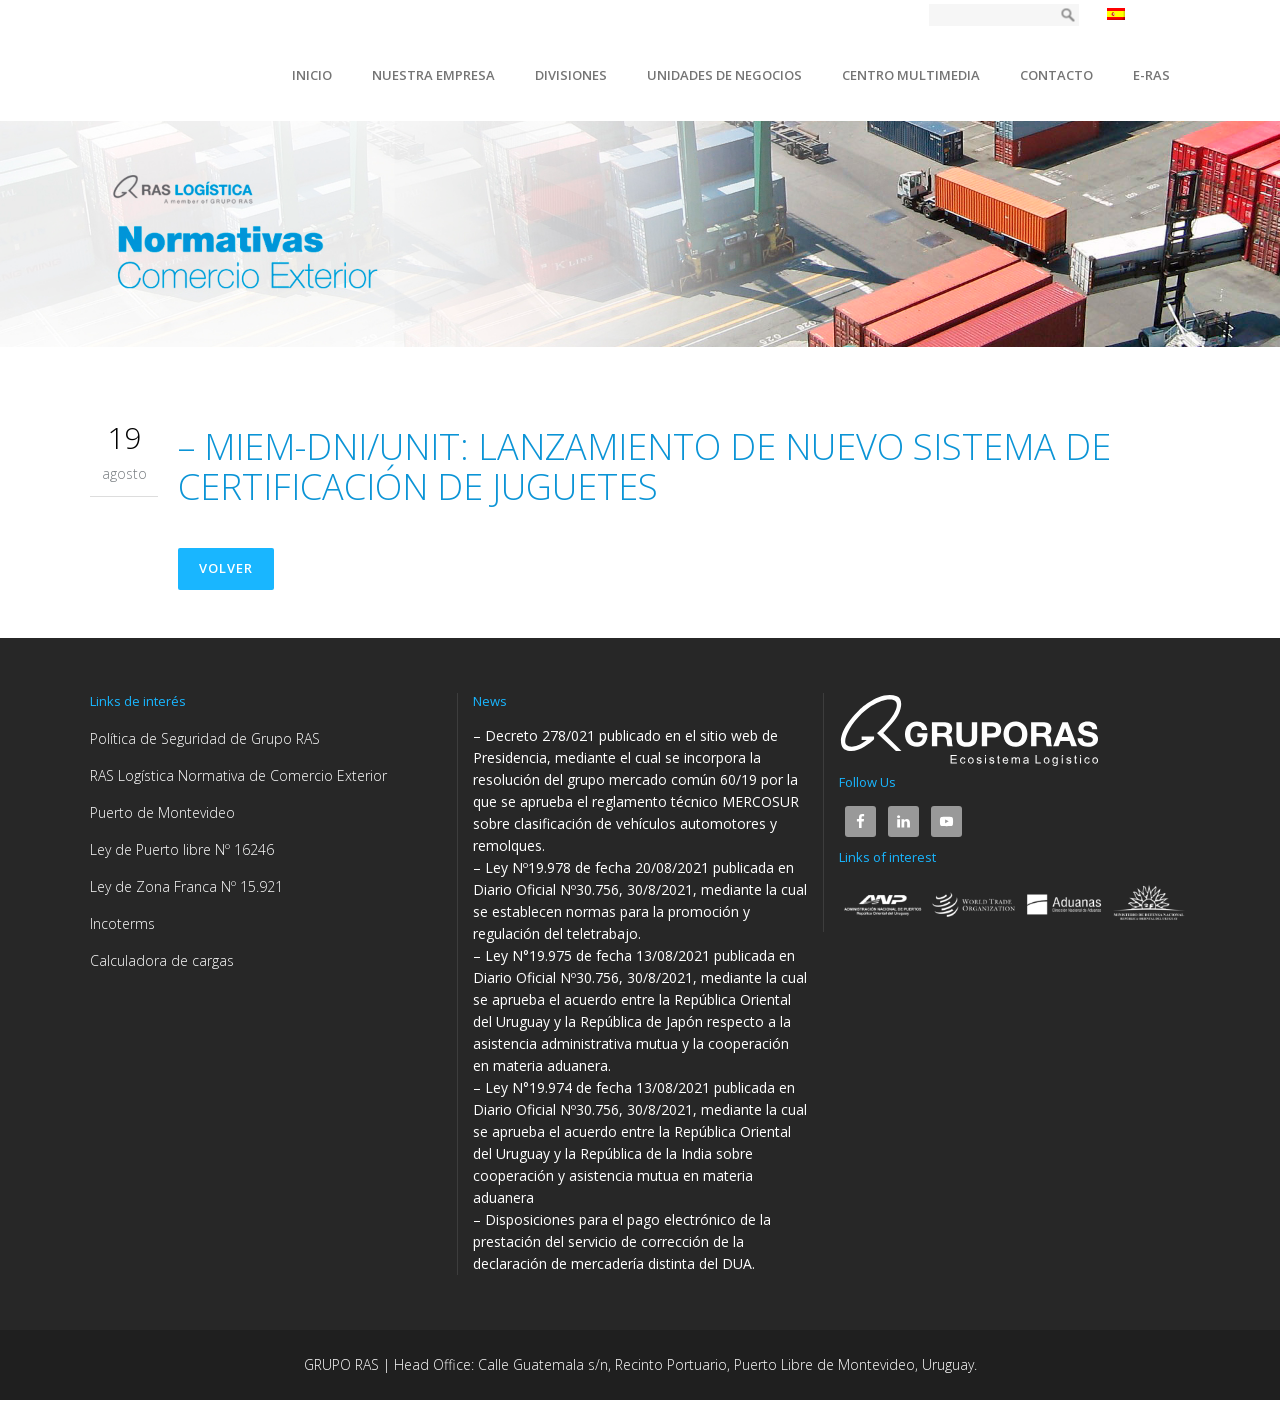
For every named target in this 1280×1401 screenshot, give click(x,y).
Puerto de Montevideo (162, 813)
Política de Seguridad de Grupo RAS (205, 739)
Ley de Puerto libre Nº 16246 (182, 850)
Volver (227, 569)
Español (1143, 14)
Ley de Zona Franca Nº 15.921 (186, 887)
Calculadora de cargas (162, 961)
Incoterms (122, 924)
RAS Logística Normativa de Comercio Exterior (238, 776)
